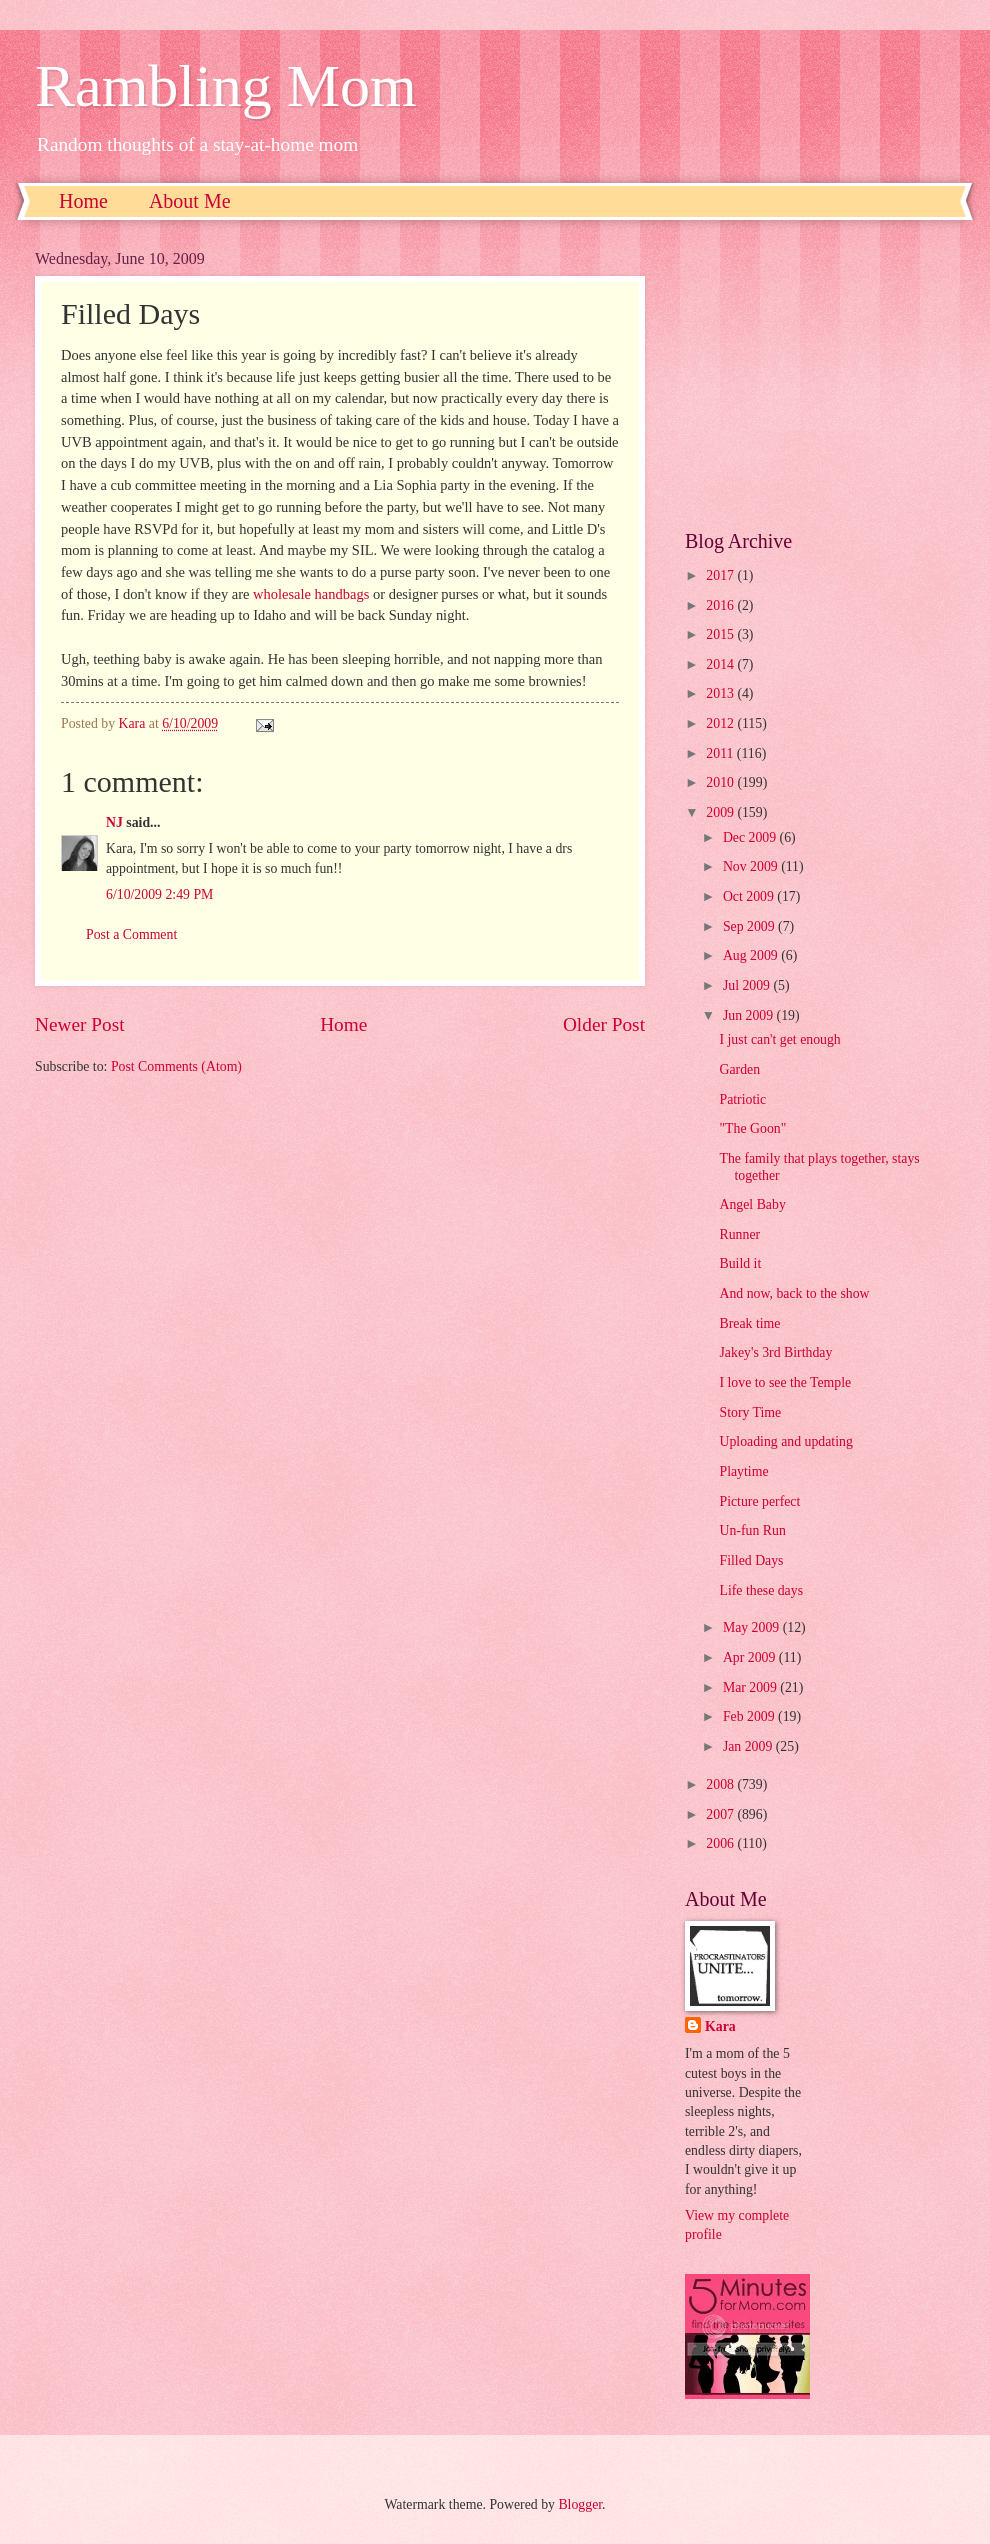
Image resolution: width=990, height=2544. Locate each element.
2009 (721, 812)
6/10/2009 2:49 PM (159, 894)
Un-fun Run (752, 1530)
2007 (721, 1814)
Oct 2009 (750, 896)
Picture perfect (759, 1501)
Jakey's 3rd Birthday (775, 1352)
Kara (720, 2026)
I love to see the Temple (785, 1382)
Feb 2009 (750, 1716)
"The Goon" (752, 1128)
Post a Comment (131, 934)
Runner (739, 1234)
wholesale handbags (311, 594)
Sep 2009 (750, 926)
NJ (114, 822)
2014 (721, 664)
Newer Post (80, 1024)
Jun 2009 (750, 1015)
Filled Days (751, 1560)
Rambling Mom (226, 86)
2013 (721, 693)
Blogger (580, 2504)
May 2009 (753, 1627)
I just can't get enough (779, 1039)
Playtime (743, 1471)
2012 (721, 723)
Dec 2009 (751, 837)
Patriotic (742, 1099)
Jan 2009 (749, 1746)
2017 (721, 575)
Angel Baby (752, 1204)
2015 (721, 634)
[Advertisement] (820, 375)
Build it (740, 1263)
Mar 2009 (751, 1687)
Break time (749, 1323)
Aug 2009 (752, 955)
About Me (190, 201)
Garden (739, 1069)
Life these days (761, 1590)
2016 (721, 605)
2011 (721, 753)
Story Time (750, 1412)
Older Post (604, 1024)
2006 (721, 1843)
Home (83, 201)
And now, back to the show (794, 1293)
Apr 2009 (751, 1657)
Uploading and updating (785, 1441)
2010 (721, 782)
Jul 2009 (748, 985)
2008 (721, 1784)
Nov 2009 (752, 866)
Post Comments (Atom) (176, 1066)
